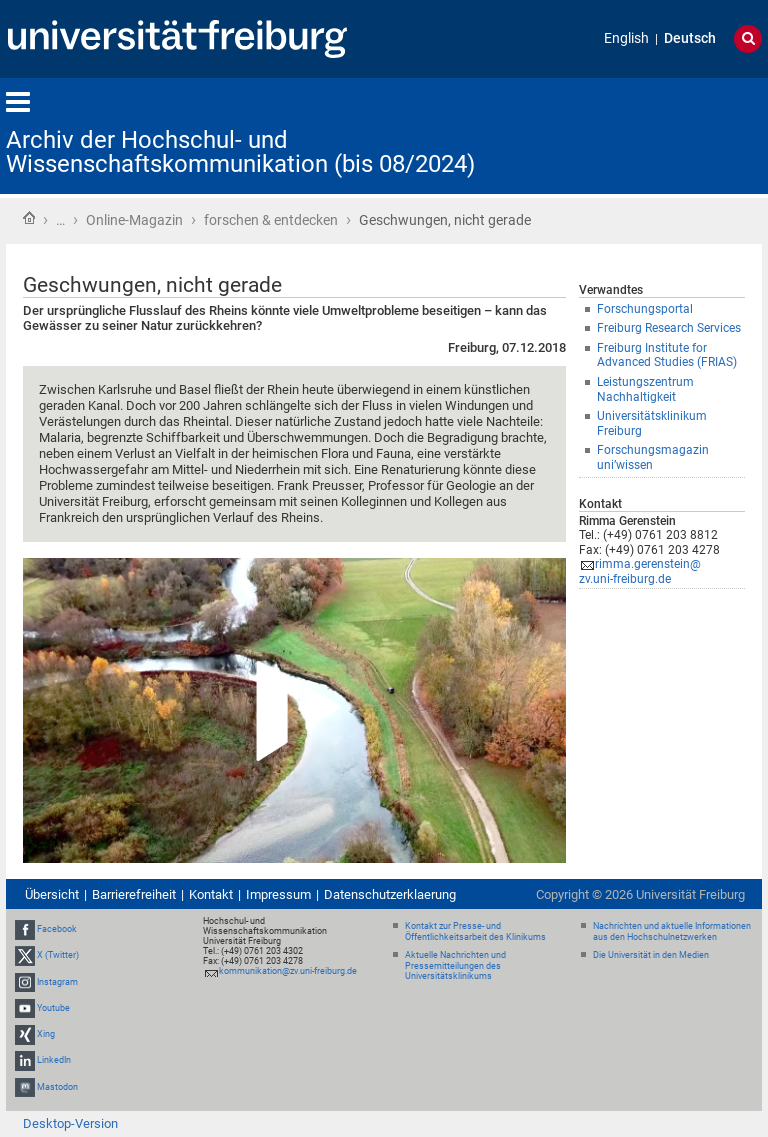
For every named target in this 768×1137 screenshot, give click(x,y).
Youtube (53, 1008)
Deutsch (690, 38)
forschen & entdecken (271, 220)
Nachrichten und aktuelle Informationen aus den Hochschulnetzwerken (672, 931)
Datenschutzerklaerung (390, 894)
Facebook (57, 929)
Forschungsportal (645, 309)
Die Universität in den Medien (651, 955)
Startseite (29, 218)
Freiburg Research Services (669, 328)
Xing (46, 1034)
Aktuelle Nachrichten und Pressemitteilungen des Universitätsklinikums (455, 966)
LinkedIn (54, 1060)
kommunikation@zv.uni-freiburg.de (288, 971)
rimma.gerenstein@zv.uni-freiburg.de (640, 571)
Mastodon (57, 1087)
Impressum (278, 894)
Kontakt (211, 894)
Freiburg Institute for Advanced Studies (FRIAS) (667, 355)
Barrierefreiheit (134, 894)
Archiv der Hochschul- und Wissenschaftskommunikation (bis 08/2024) (240, 152)
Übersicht (52, 894)
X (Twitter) (58, 956)
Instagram (57, 982)
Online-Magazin (134, 220)
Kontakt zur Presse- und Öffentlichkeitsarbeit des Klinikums (475, 931)
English (626, 38)
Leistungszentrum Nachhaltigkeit (645, 389)
